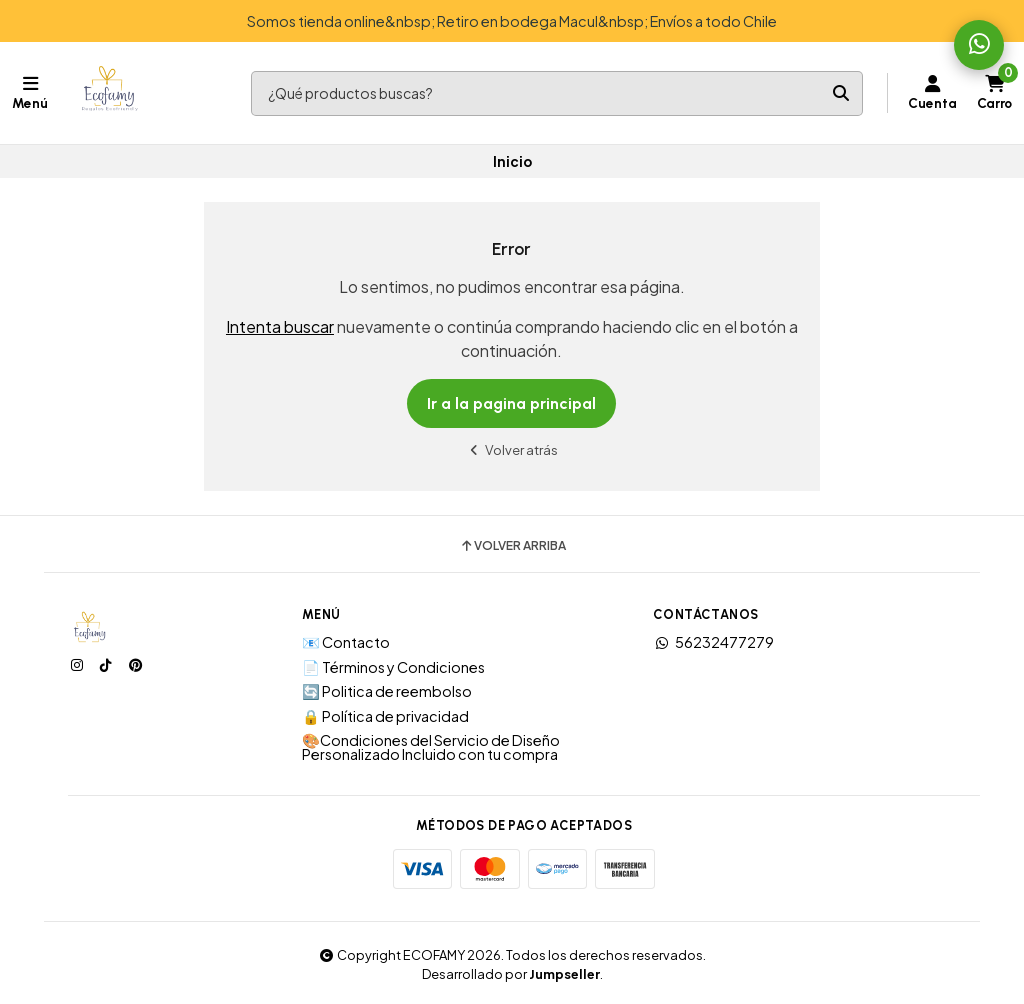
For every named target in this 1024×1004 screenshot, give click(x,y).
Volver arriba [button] (512, 546)
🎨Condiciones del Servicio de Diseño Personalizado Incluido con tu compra (431, 747)
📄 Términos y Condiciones (393, 667)
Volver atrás (512, 449)
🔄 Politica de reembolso (387, 691)
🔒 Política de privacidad (385, 716)
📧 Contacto (346, 642)
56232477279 (713, 642)
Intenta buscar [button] (280, 326)
